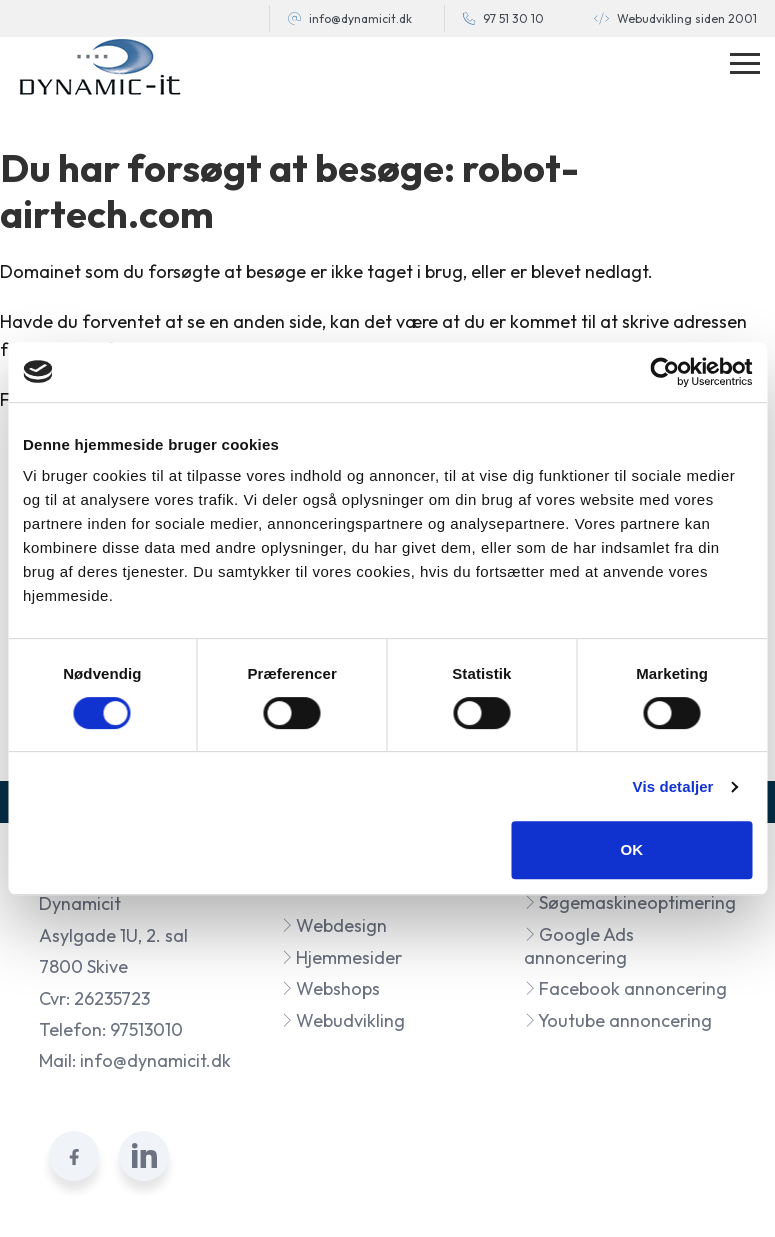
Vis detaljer (673, 786)
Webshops (330, 988)
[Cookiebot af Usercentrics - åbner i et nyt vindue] (664, 372)
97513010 (146, 1029)
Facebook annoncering (625, 988)
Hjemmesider (341, 957)
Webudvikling (343, 1020)
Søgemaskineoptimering (630, 902)
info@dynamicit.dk (360, 18)
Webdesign (334, 925)
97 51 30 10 (513, 18)
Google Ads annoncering (579, 946)
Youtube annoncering (618, 1020)
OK (631, 849)
